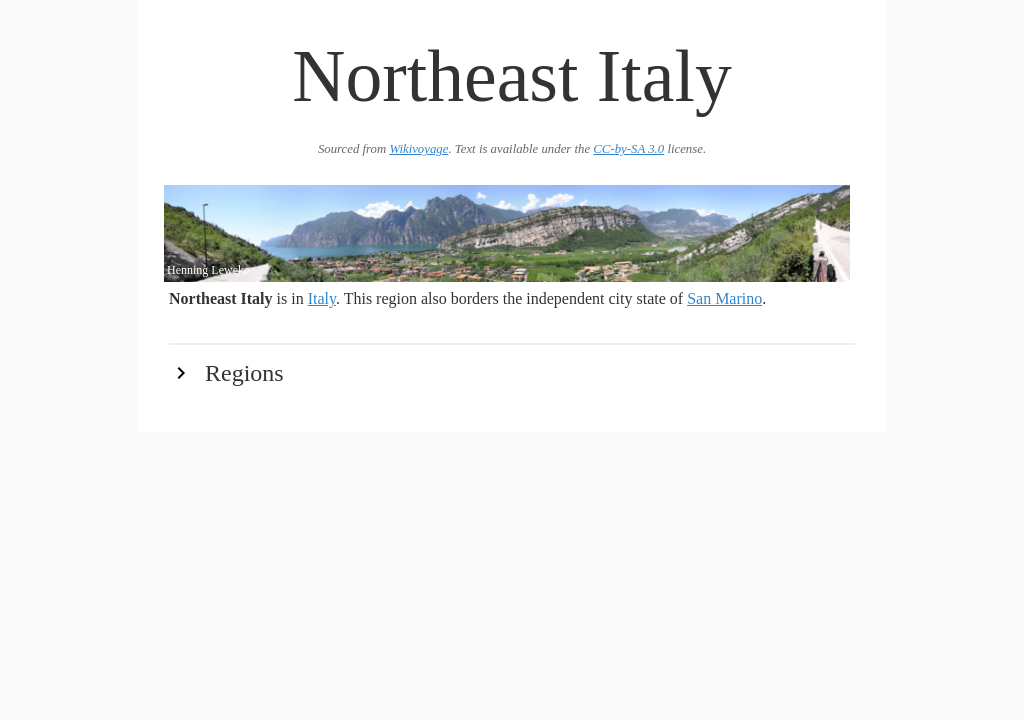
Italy (322, 298)
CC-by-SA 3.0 (628, 149)
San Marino (724, 298)
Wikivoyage (418, 149)
